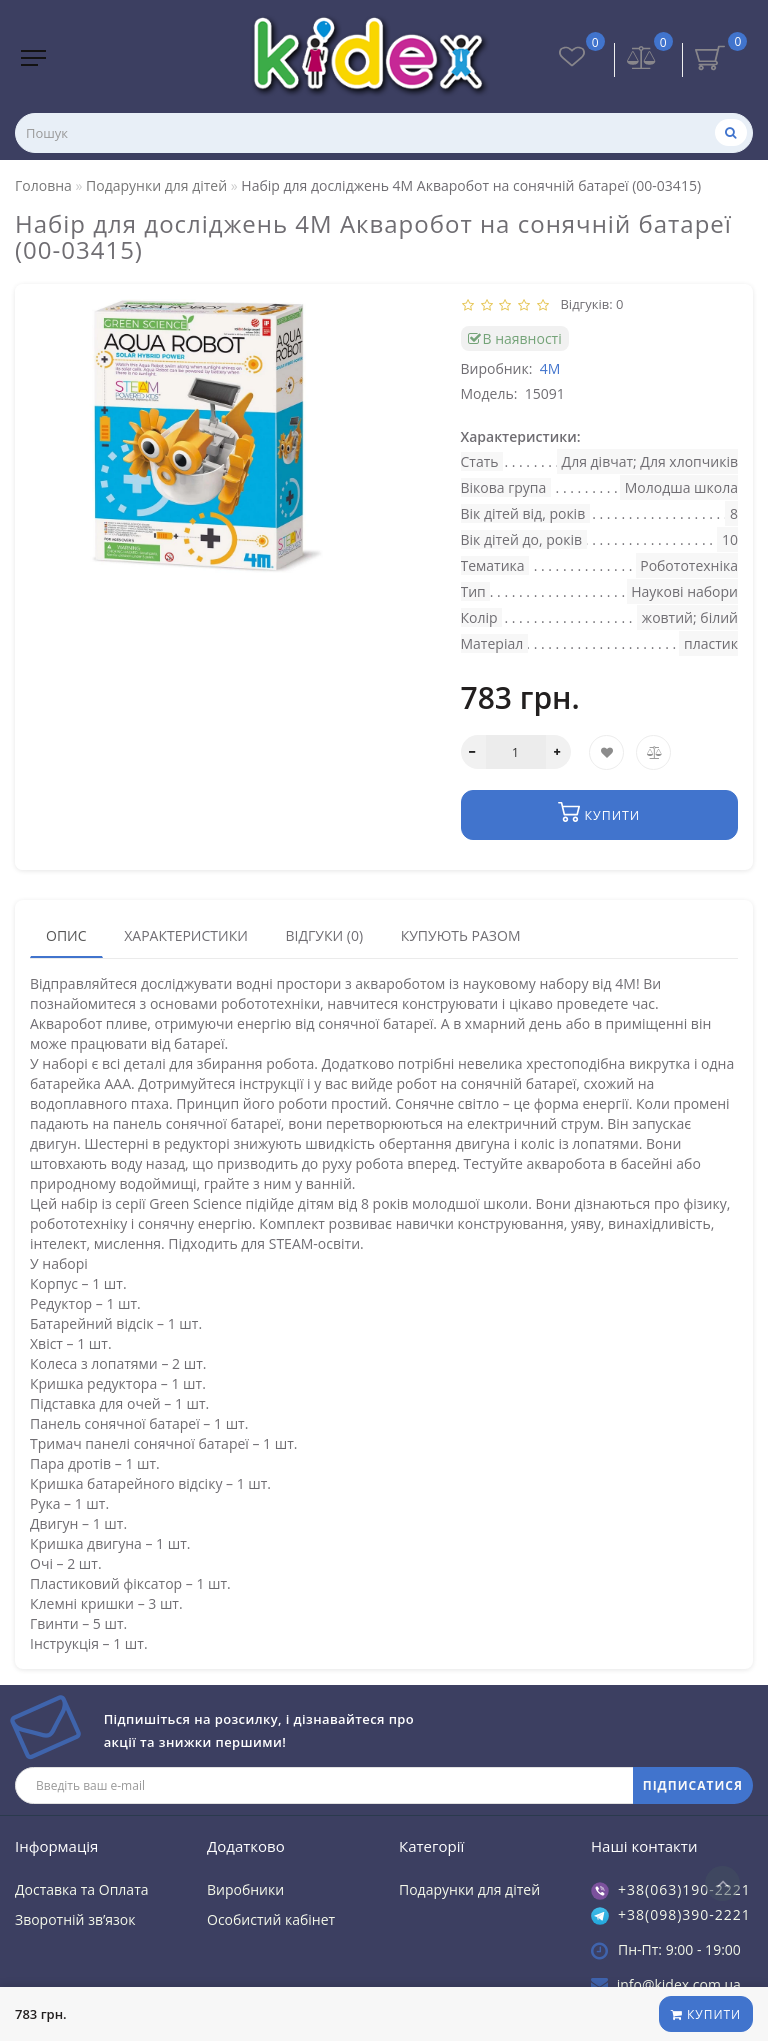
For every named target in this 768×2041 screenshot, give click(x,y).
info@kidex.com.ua (679, 1983)
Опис (66, 934)
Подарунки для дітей (469, 1888)
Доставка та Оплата (82, 1888)
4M (550, 368)
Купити (705, 2014)
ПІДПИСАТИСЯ (693, 1784)
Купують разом (461, 934)
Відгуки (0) (324, 934)
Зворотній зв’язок (75, 1918)
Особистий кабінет (271, 1918)
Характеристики (186, 934)
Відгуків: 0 (589, 304)
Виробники (245, 1888)
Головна (43, 185)
